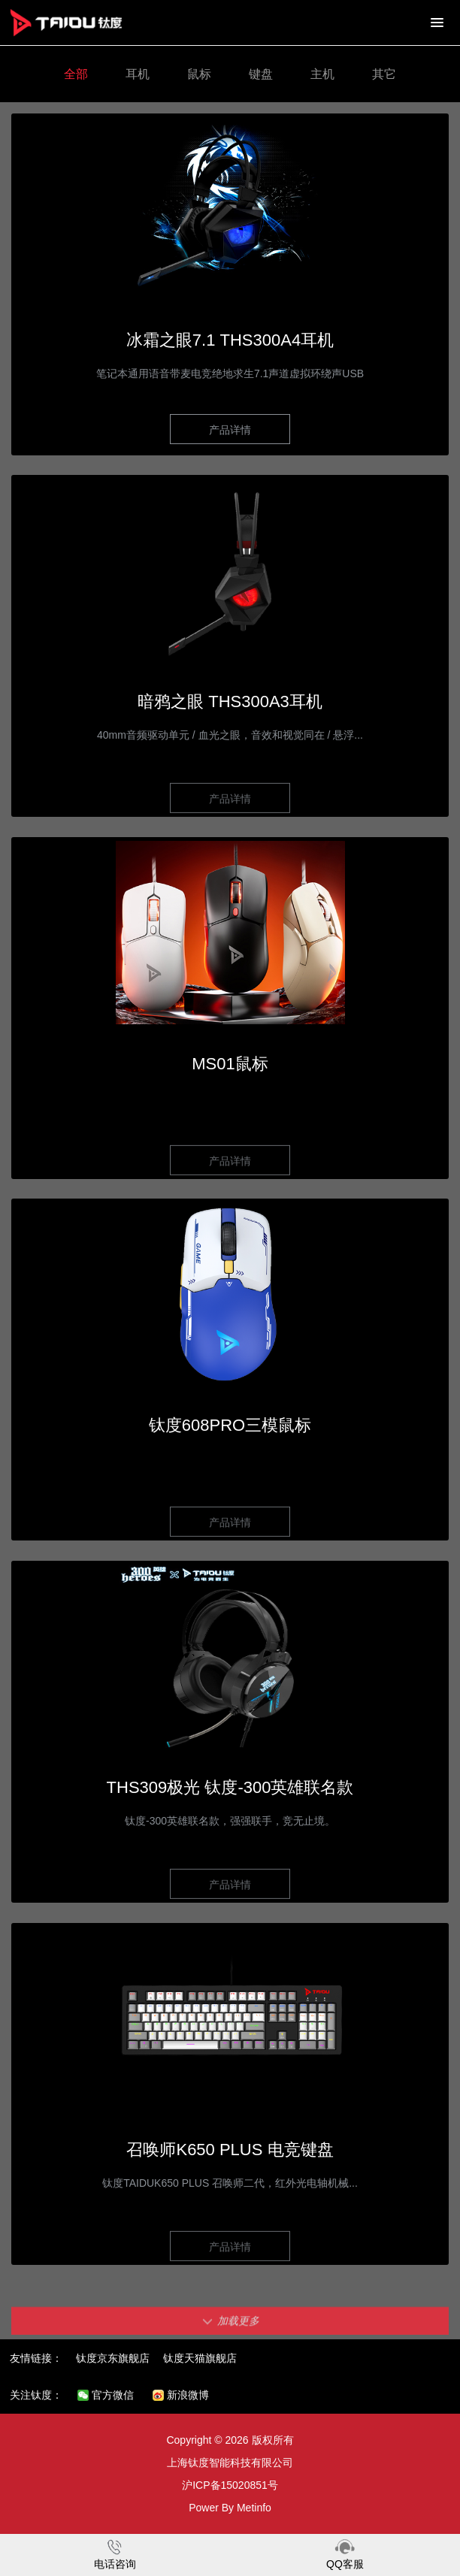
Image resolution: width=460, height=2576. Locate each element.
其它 (384, 74)
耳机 (138, 74)
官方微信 (105, 2395)
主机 (322, 74)
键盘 (261, 74)
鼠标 (199, 74)
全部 (76, 74)
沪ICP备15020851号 (230, 2485)
